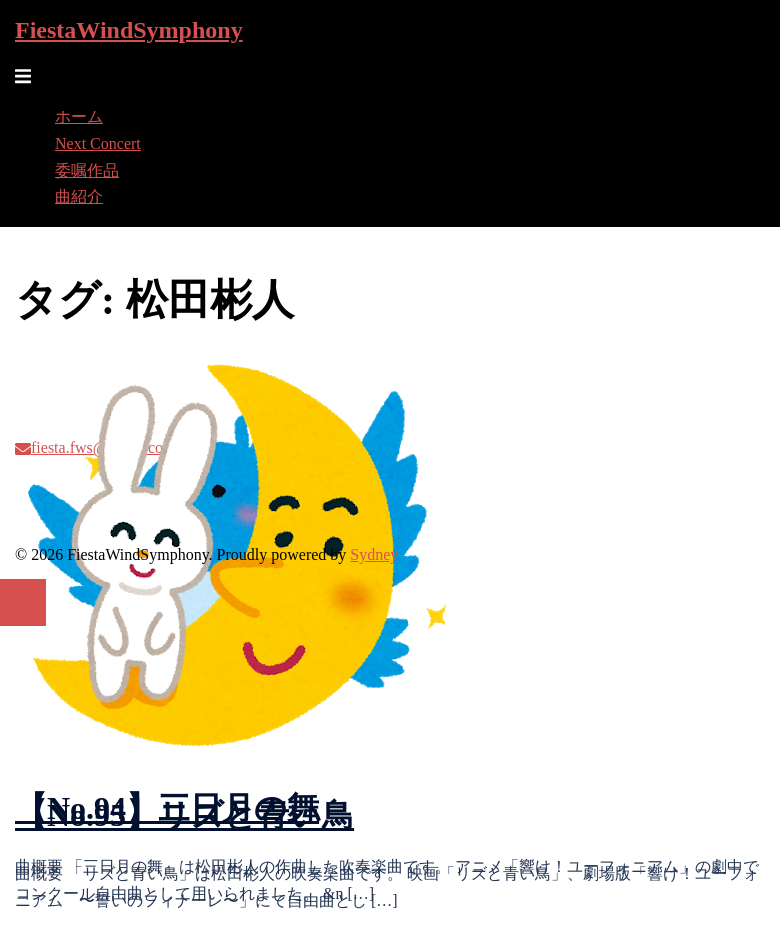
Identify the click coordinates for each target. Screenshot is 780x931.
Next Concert (98, 143)
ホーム (79, 116)
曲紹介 (79, 196)
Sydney (374, 554)
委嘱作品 (87, 170)
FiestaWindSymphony (129, 30)
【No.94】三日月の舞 (167, 808)
